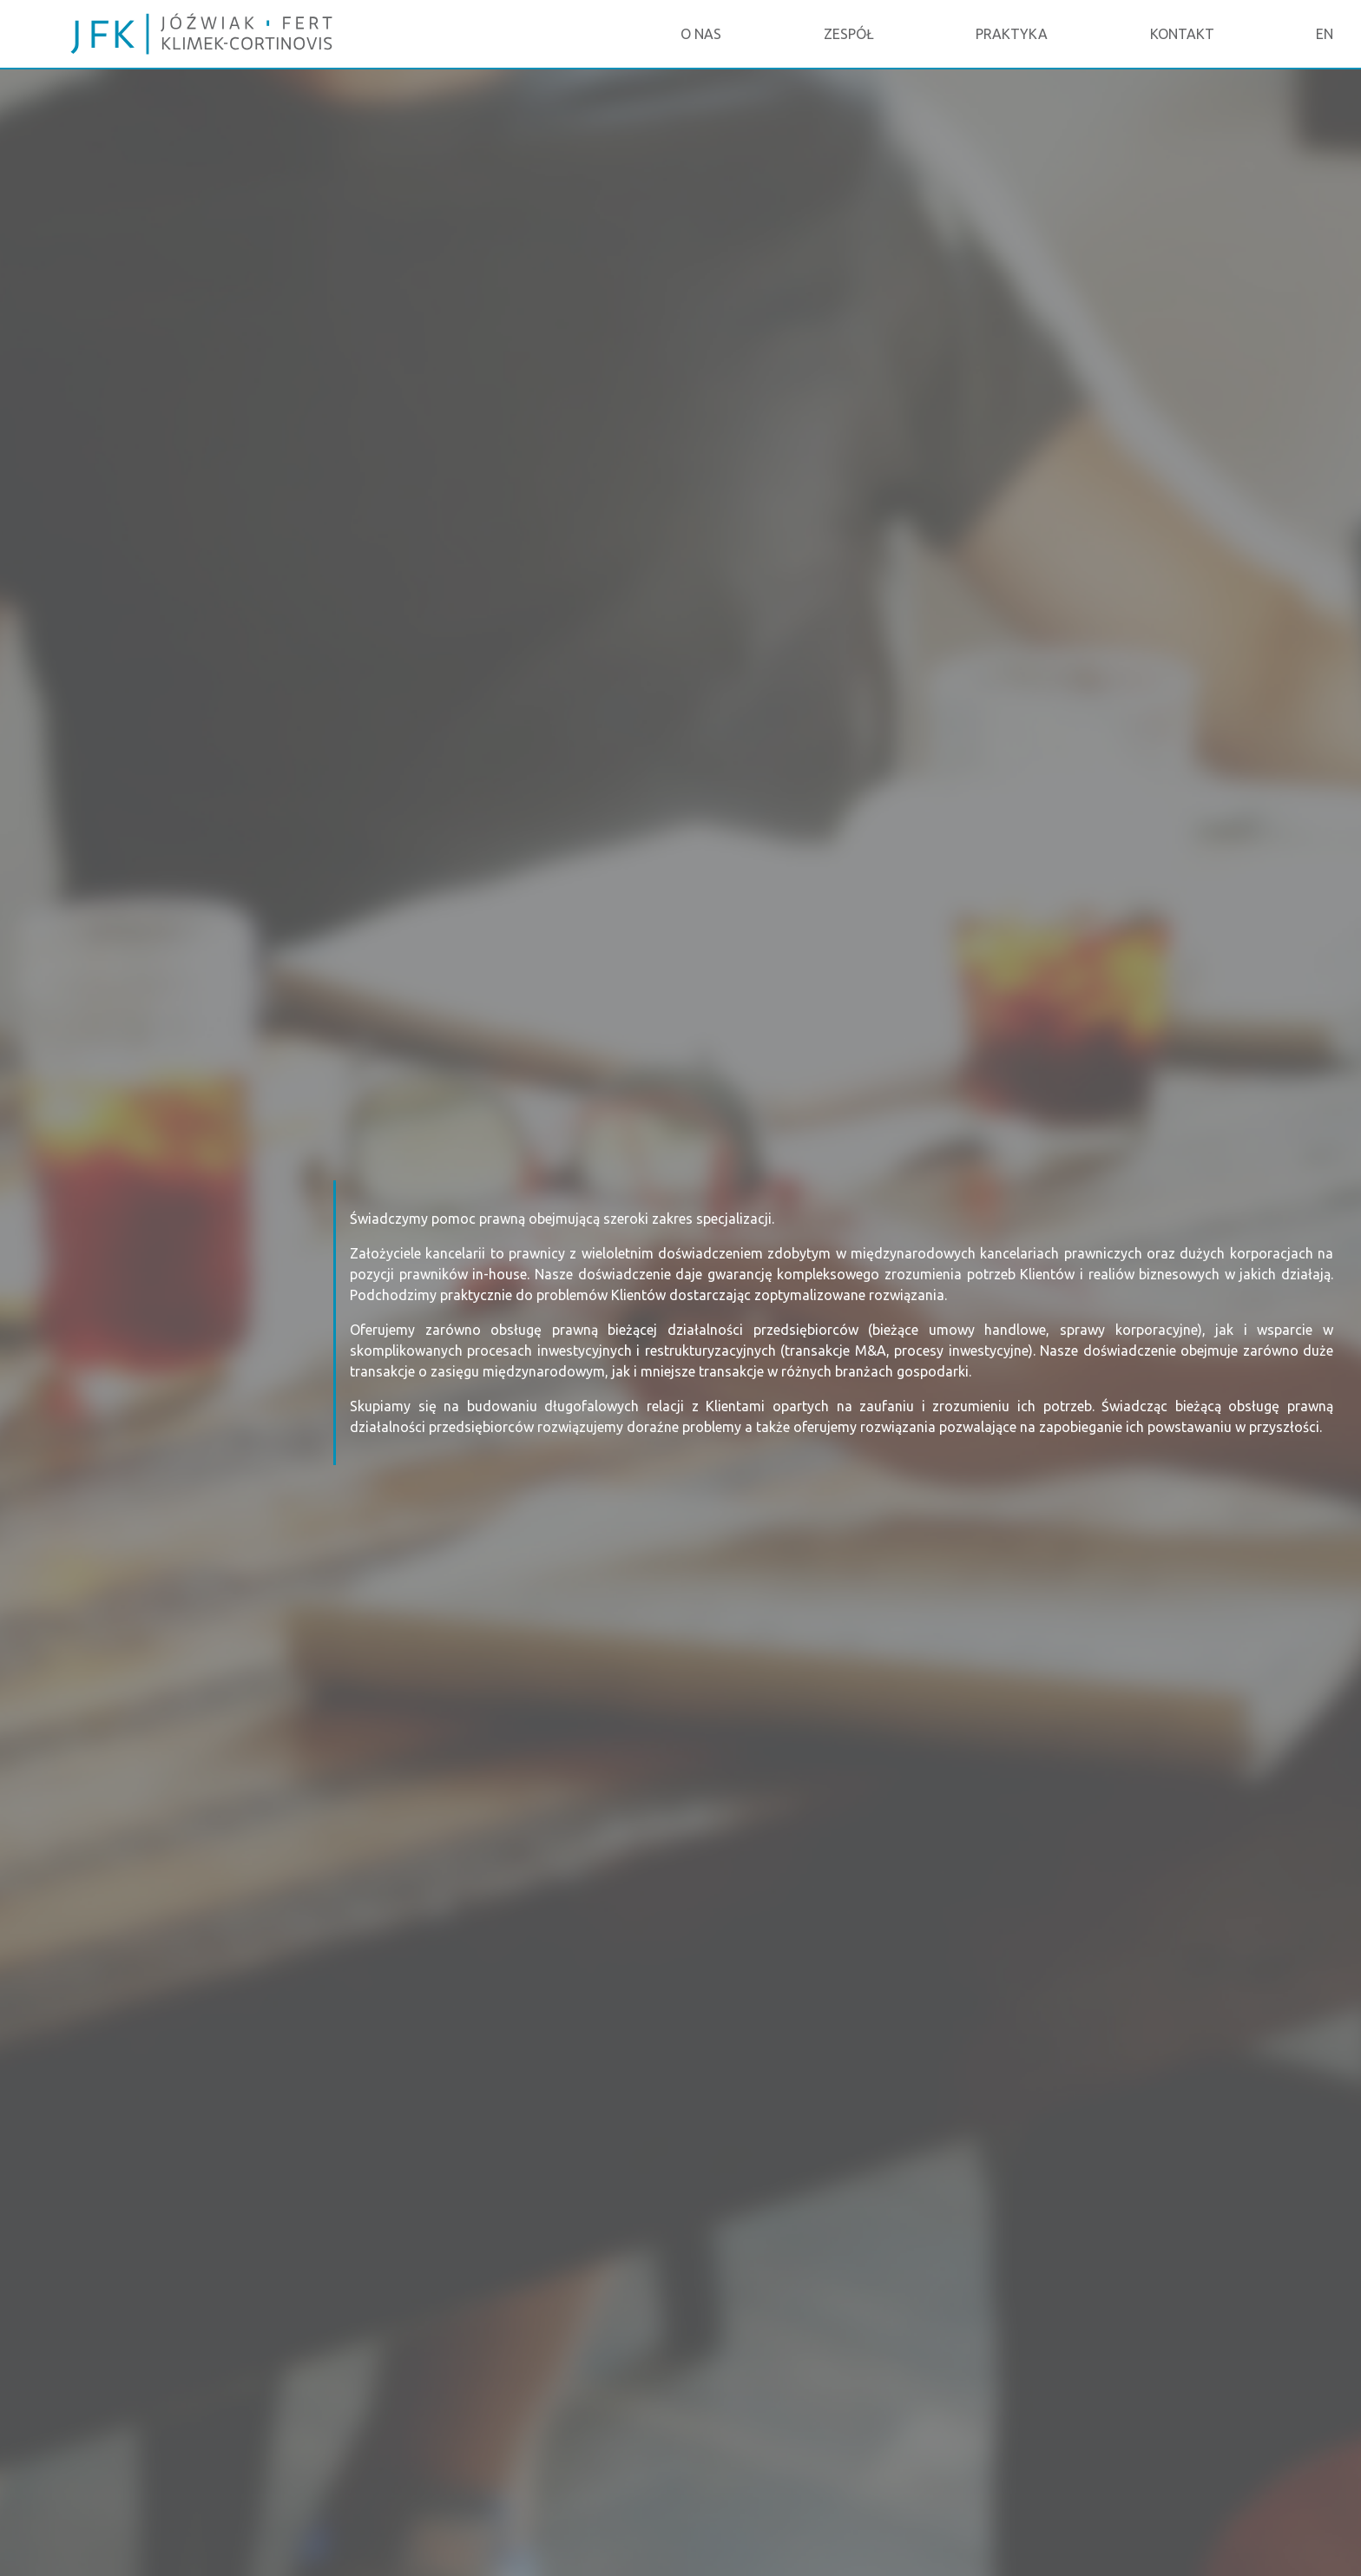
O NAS (700, 34)
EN (1324, 34)
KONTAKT (1182, 34)
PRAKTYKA (1012, 34)
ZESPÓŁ (849, 34)
